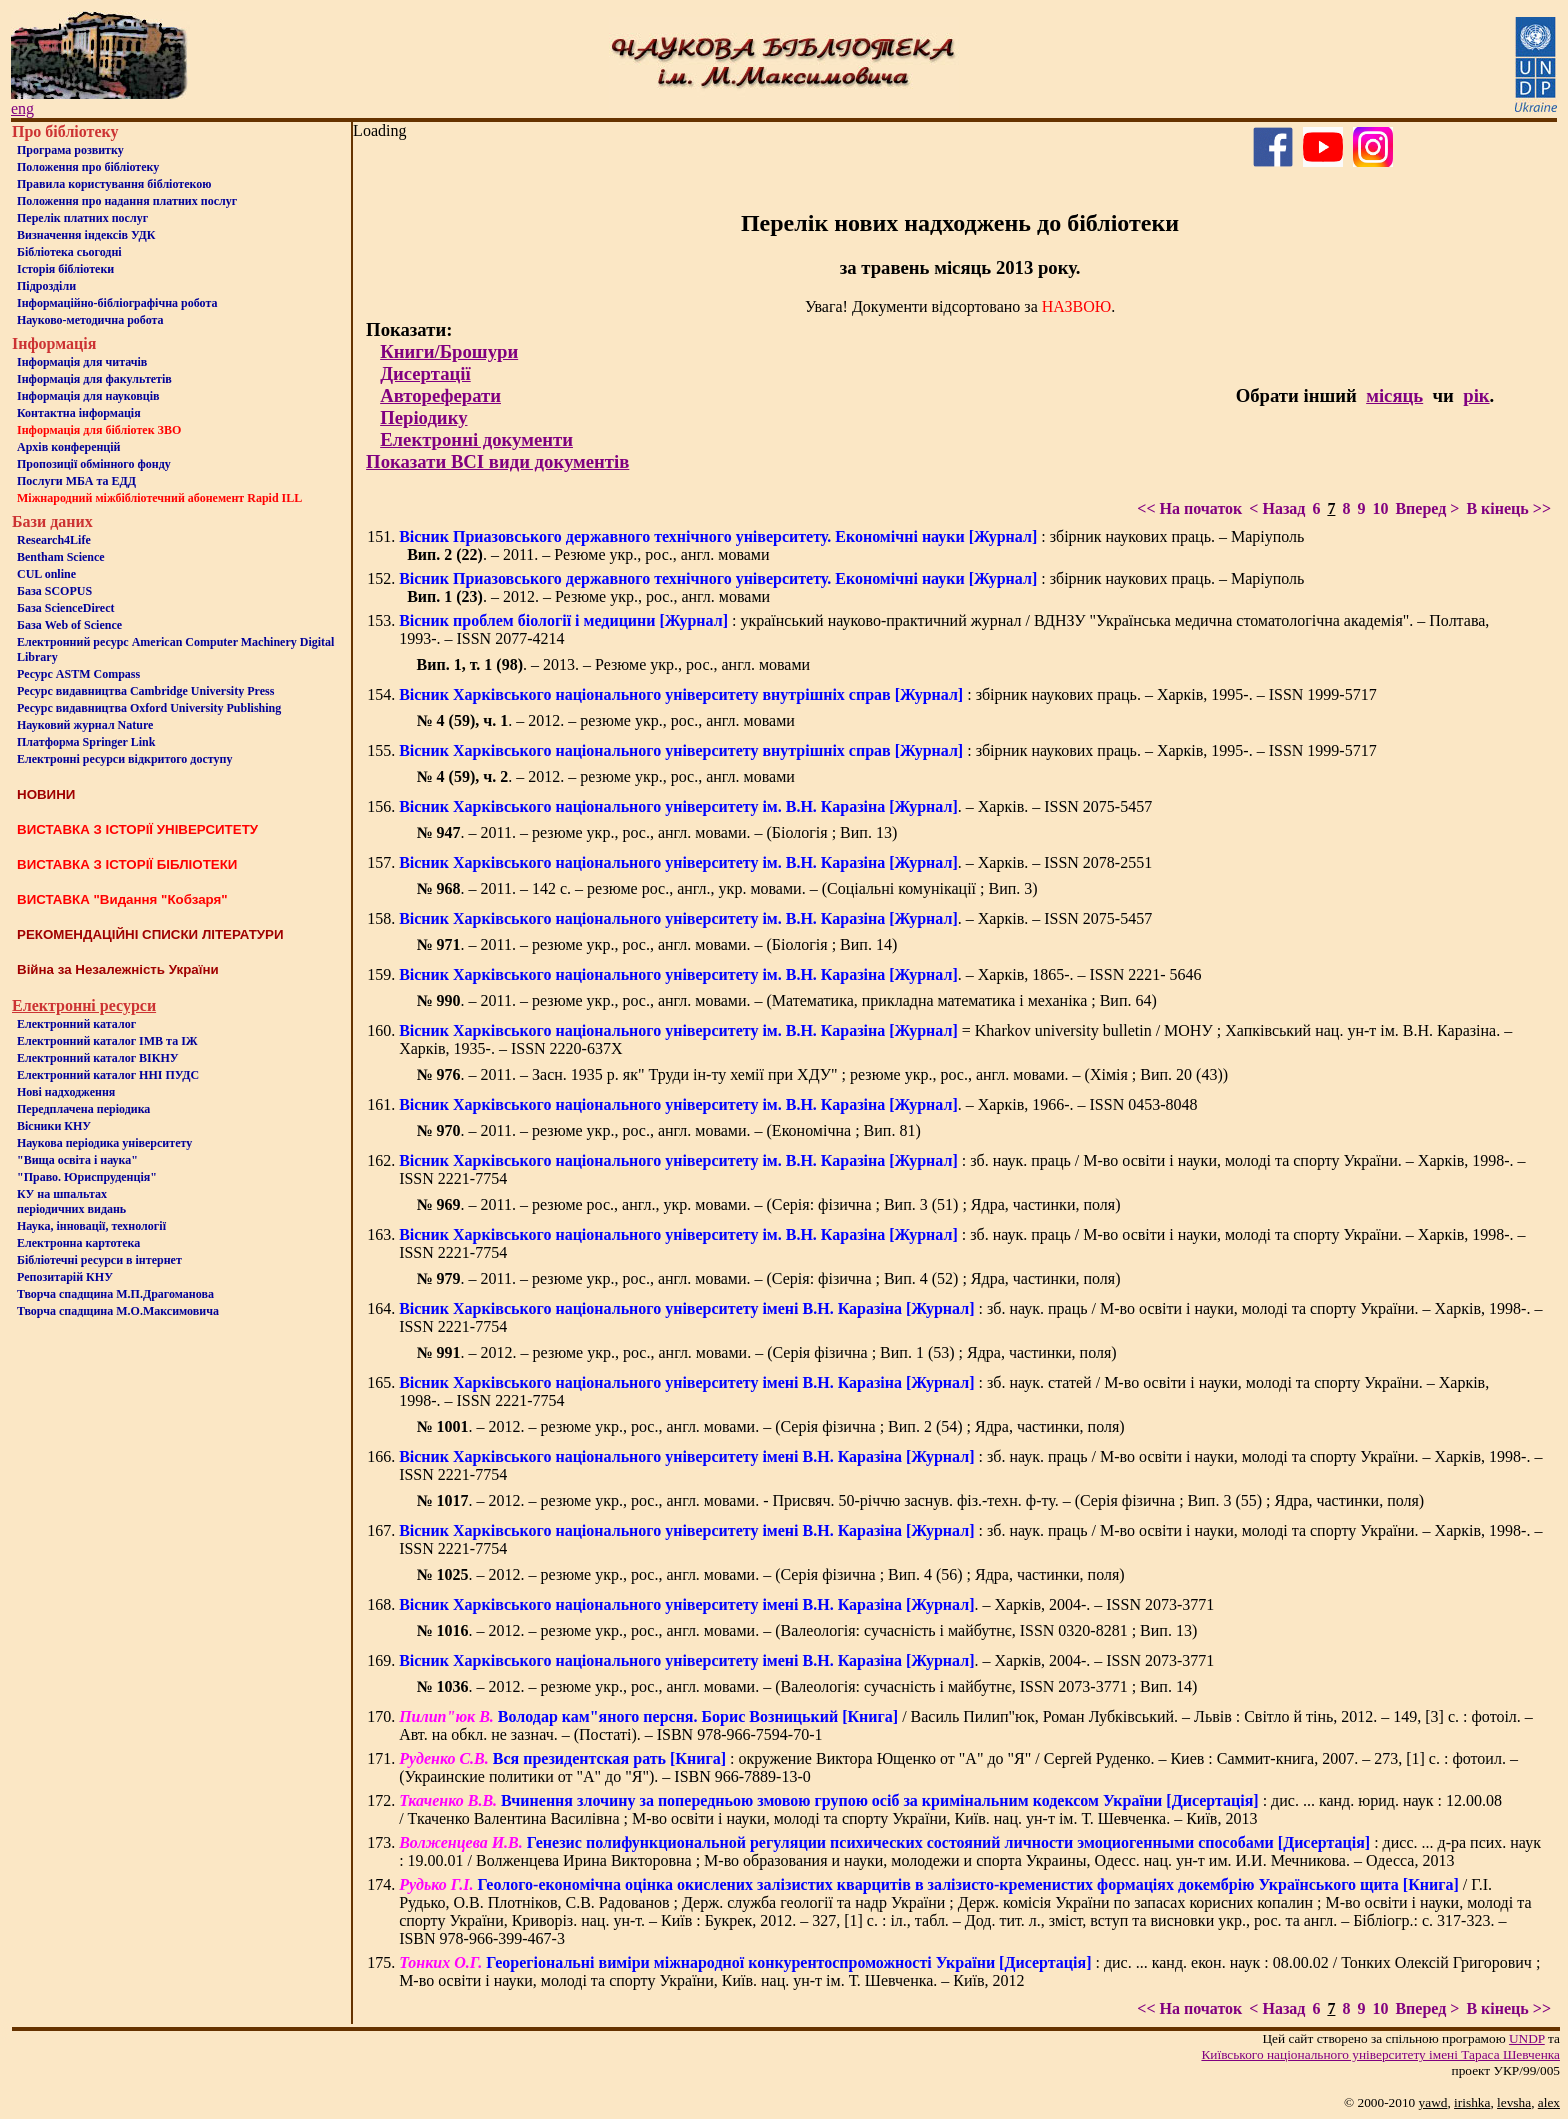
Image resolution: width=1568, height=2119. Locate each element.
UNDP (1527, 2038)
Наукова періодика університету (104, 1143)
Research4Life (54, 540)
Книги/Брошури (449, 351)
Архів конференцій (69, 447)
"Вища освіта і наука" (77, 1160)
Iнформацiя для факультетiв (94, 379)
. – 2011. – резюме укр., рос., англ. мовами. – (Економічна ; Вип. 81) (669, 1130)
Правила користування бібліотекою (114, 184)
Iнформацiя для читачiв (82, 362)
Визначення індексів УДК (86, 235)
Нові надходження (66, 1092)
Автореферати (440, 395)
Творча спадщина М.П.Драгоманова (115, 1294)
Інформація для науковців (88, 396)
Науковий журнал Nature (85, 725)
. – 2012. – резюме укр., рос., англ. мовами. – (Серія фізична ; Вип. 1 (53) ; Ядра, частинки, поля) (767, 1352)
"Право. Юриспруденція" (87, 1177)
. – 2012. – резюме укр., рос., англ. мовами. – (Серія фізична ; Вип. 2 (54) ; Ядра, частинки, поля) (771, 1426)
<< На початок (1189, 508)
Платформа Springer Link (86, 742)
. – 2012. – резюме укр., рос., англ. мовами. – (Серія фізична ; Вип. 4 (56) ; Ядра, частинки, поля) (771, 1574)
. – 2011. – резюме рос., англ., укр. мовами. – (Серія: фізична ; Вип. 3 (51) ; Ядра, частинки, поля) (769, 1204)
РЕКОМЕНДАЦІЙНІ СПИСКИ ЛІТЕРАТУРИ (150, 934)
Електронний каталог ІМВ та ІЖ (107, 1041)
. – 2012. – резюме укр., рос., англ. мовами (606, 720)
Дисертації (425, 373)
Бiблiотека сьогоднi (69, 252)
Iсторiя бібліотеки (65, 269)
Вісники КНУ (54, 1126)
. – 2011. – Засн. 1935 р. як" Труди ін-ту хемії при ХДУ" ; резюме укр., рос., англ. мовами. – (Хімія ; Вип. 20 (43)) (823, 1074)
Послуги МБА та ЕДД (76, 481)
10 (1380, 508)
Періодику (423, 417)
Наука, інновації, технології (91, 1226)
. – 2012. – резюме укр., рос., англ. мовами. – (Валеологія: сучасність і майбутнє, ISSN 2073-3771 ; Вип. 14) (807, 1686)
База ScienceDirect (66, 608)
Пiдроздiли (46, 286)
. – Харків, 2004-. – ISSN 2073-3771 (806, 1604)
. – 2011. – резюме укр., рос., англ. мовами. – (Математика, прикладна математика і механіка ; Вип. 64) (787, 1000)
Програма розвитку (70, 150)
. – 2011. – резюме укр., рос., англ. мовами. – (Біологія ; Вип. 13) (657, 832)
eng (22, 108)
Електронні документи (476, 439)
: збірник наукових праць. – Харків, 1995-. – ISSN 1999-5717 (888, 694)
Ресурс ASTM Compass (78, 674)
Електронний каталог (76, 1024)
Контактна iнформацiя (79, 413)
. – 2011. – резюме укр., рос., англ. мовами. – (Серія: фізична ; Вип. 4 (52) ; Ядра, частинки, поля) (769, 1278)
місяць (1394, 395)
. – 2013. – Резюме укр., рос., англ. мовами (614, 664)
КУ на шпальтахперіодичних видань (71, 1201)
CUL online (46, 574)
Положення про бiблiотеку (88, 167)
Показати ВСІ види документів (497, 461)
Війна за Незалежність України (118, 969)
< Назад (1277, 508)
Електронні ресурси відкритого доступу (124, 759)
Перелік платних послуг (82, 218)
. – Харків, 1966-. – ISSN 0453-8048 (798, 1104)
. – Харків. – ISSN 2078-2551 (775, 862)
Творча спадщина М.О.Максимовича (118, 1311)
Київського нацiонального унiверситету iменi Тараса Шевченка (1380, 2054)
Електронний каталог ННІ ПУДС (108, 1075)
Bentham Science (61, 557)
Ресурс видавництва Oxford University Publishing (149, 708)
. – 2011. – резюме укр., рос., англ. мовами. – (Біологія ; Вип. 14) (657, 944)
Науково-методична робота (90, 320)
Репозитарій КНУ (65, 1277)
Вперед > (1427, 508)
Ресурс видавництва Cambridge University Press (145, 691)
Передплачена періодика (83, 1109)
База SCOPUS (54, 591)
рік (1476, 395)
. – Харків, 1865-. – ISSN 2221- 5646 (800, 974)
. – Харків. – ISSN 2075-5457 (775, 806)
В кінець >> (1508, 508)
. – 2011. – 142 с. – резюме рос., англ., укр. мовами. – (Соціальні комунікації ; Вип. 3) (727, 888)
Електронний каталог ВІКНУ (98, 1058)
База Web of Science (69, 625)
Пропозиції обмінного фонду (94, 464)
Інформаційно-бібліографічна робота (117, 303)
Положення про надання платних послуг (127, 201)
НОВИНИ (46, 794)
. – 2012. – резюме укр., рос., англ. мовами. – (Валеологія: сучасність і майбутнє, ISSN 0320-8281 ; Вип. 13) (807, 1630)
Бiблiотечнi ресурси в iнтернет (99, 1260)
